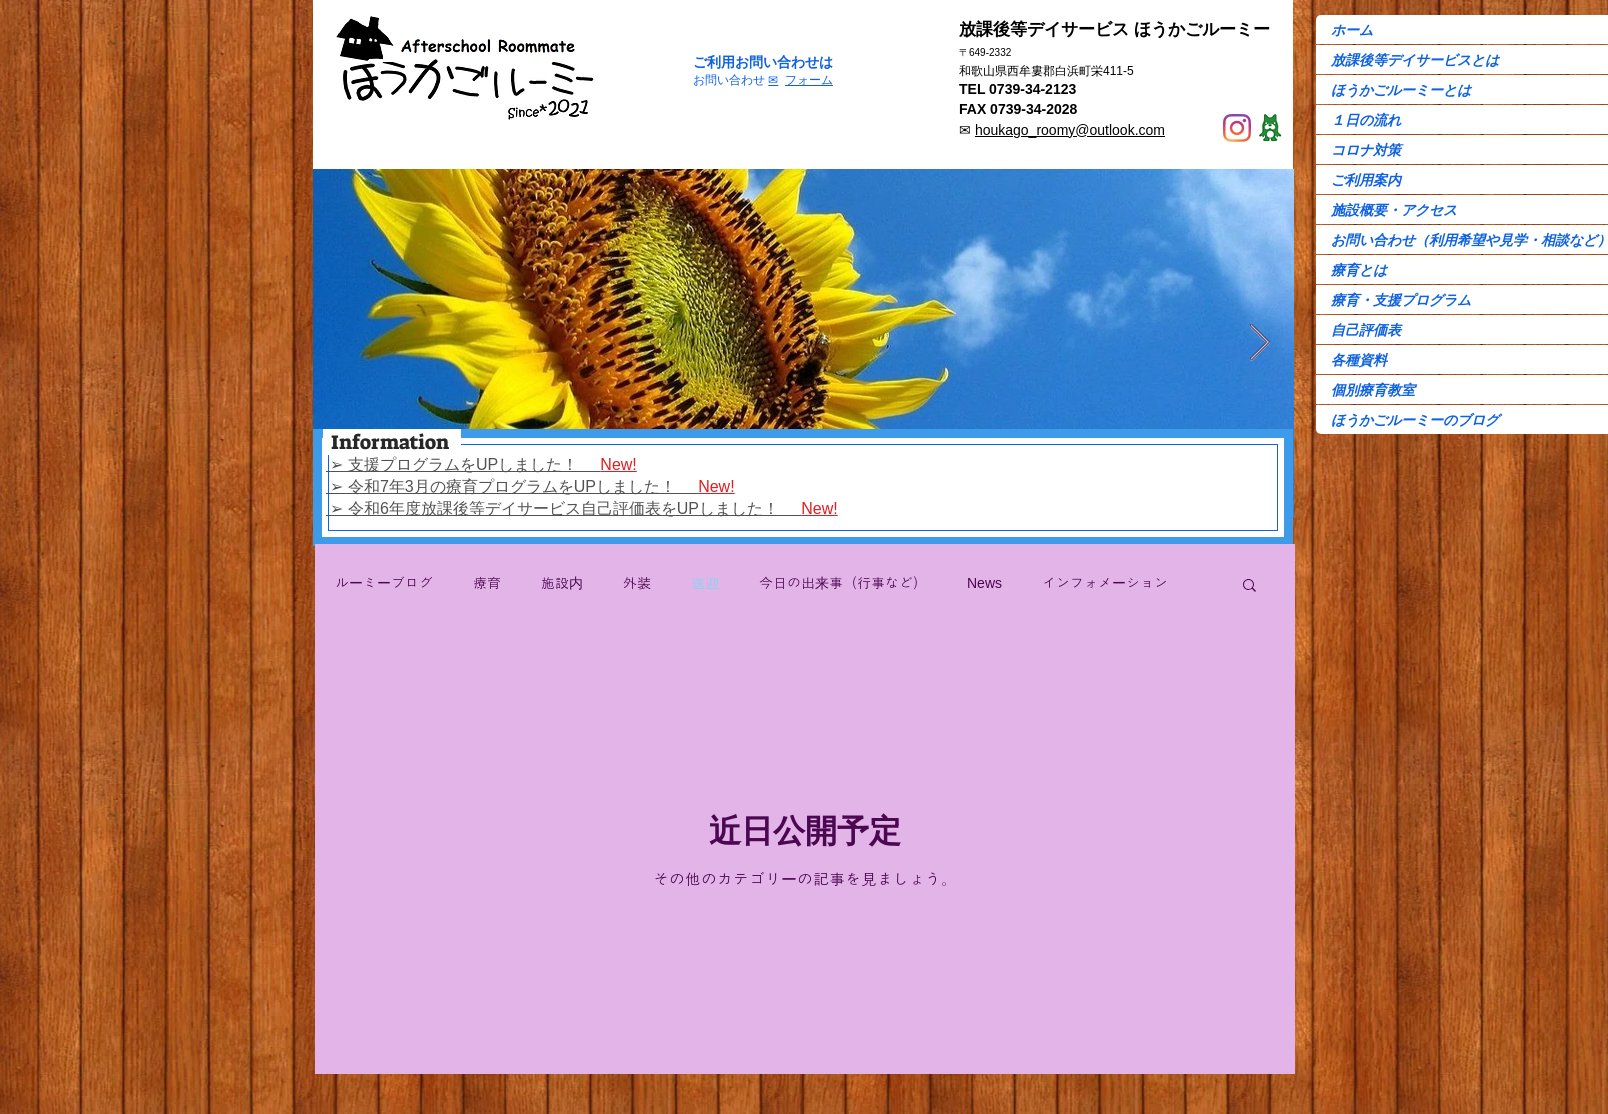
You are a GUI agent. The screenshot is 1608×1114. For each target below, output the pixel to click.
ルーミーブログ (384, 583)
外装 (637, 583)
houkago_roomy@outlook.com (1070, 130)
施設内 (562, 583)
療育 (487, 583)
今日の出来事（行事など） (843, 583)
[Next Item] (1259, 343)
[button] (1249, 586)
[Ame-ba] (1270, 128)
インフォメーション (1105, 583)
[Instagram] (1237, 128)
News (984, 583)
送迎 (705, 583)
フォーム (809, 80)
